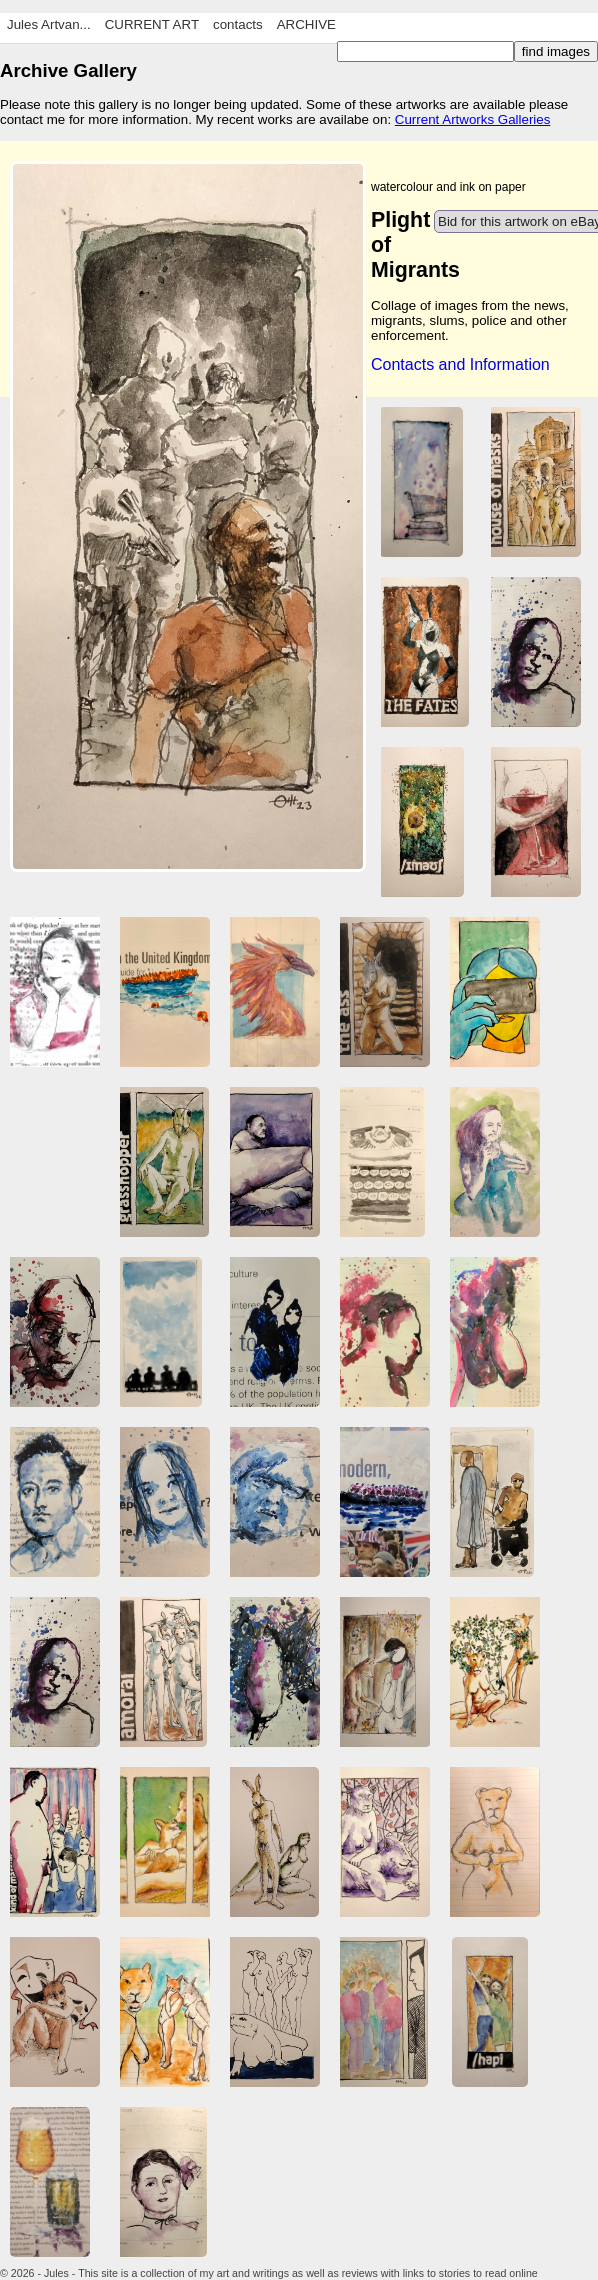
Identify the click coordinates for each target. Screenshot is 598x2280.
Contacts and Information (460, 364)
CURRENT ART (152, 24)
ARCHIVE (306, 24)
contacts (238, 24)
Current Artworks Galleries (473, 119)
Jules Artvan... (49, 24)
